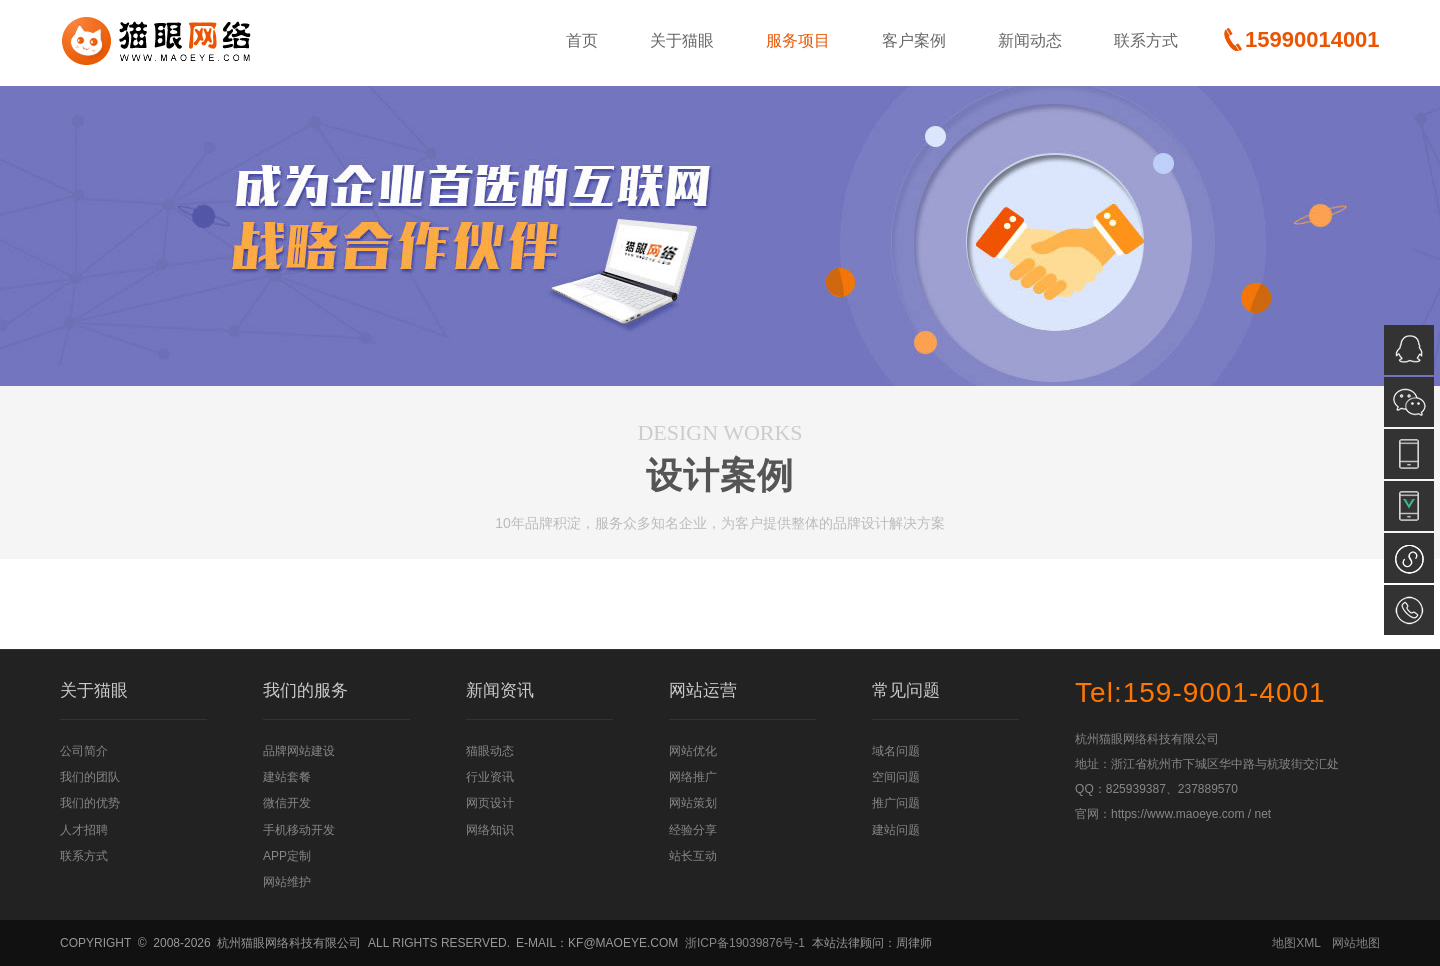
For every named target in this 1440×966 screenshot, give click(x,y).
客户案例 (914, 40)
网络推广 (693, 777)
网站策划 (693, 803)
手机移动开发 (299, 830)
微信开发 (287, 803)
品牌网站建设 (299, 751)
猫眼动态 (490, 751)
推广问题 (896, 803)
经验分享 (693, 830)
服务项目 (798, 40)
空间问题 (896, 777)
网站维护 (287, 882)
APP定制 (287, 856)
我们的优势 (90, 803)
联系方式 (1146, 40)
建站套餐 (287, 777)
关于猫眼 (682, 40)
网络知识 (490, 830)
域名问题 (896, 751)
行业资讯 (490, 777)
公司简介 (84, 751)
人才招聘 (84, 830)
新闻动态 (1030, 40)
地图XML (1296, 943)
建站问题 (896, 830)
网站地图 (1356, 943)
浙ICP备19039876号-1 (745, 943)
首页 (582, 40)
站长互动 (693, 856)
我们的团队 (90, 777)
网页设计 (490, 803)
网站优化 (693, 751)
